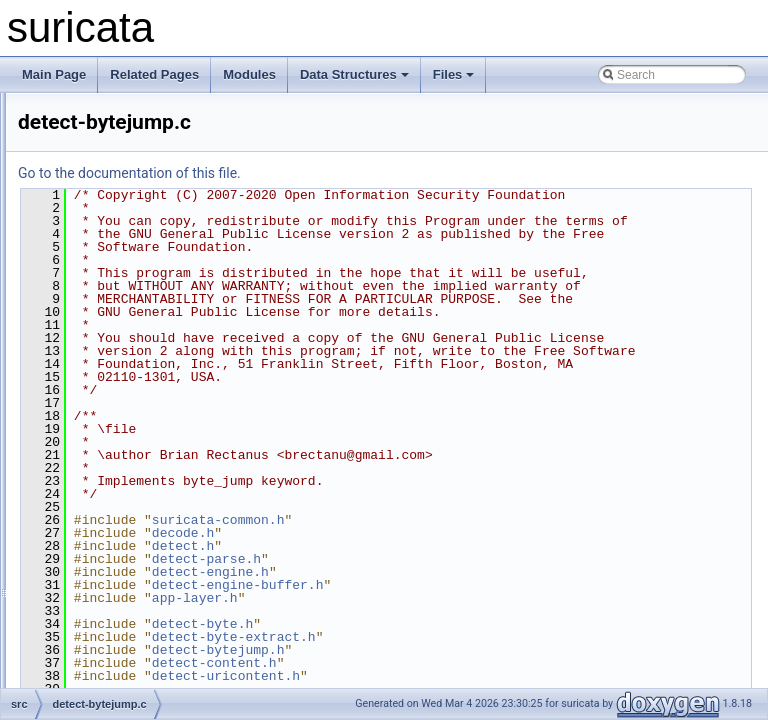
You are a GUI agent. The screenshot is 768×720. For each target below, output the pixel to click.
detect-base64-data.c (138, 136)
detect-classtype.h (130, 554)
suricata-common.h (468, 637)
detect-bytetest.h (126, 510)
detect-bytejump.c (129, 400)
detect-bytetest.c (126, 488)
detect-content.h (125, 642)
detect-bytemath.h (130, 466)
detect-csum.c (119, 664)
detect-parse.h (456, 676)
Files (454, 74)
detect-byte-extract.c (136, 312)
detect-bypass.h (124, 290)
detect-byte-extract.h (136, 334)
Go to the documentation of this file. (379, 173)
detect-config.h (121, 598)
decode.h (433, 650)
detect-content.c (124, 620)
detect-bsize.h (119, 246)
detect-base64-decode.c (146, 180)
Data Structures (354, 74)
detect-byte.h (116, 378)
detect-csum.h (119, 686)
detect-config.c (121, 576)
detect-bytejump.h (129, 422)
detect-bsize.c (119, 224)
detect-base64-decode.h (146, 202)
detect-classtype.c (130, 532)
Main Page (54, 74)
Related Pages (154, 74)
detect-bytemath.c (129, 444)
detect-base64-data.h (138, 158)
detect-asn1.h (118, 114)
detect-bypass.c (124, 268)
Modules (249, 74)
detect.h (433, 663)
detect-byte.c (116, 356)
